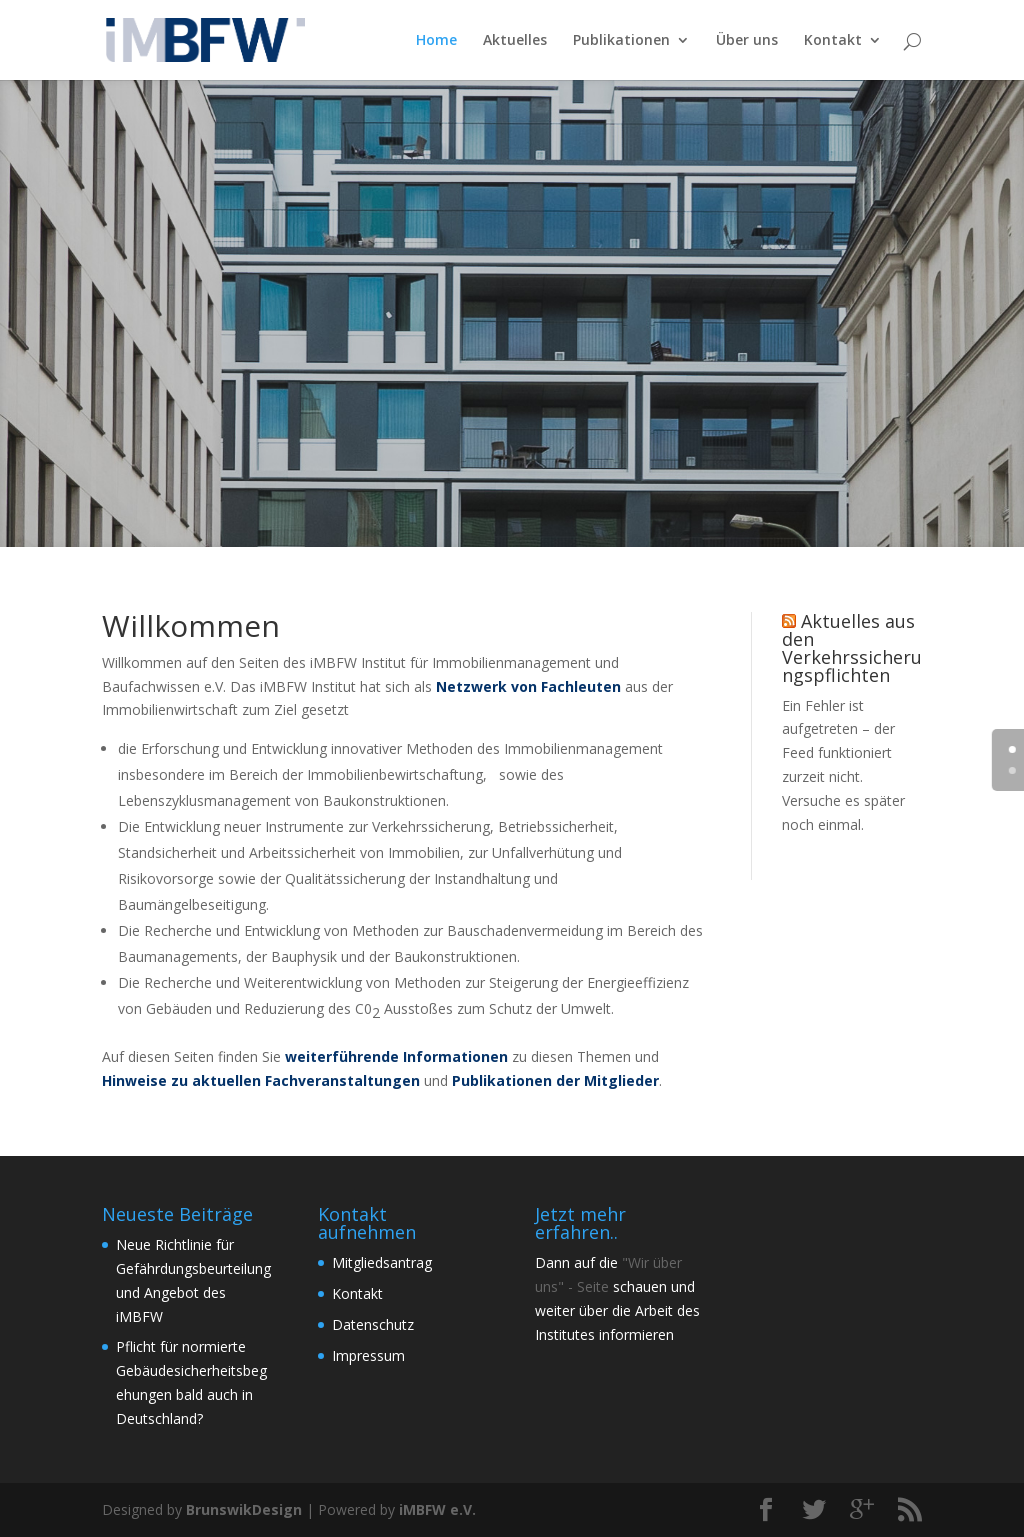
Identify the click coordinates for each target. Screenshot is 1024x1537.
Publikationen (621, 41)
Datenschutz (373, 1324)
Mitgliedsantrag (382, 1262)
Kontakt (833, 41)
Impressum (368, 1355)
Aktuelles (515, 41)
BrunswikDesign (244, 1509)
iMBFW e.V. (437, 1509)
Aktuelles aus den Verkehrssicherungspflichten (852, 648)
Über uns (747, 41)
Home (436, 41)
